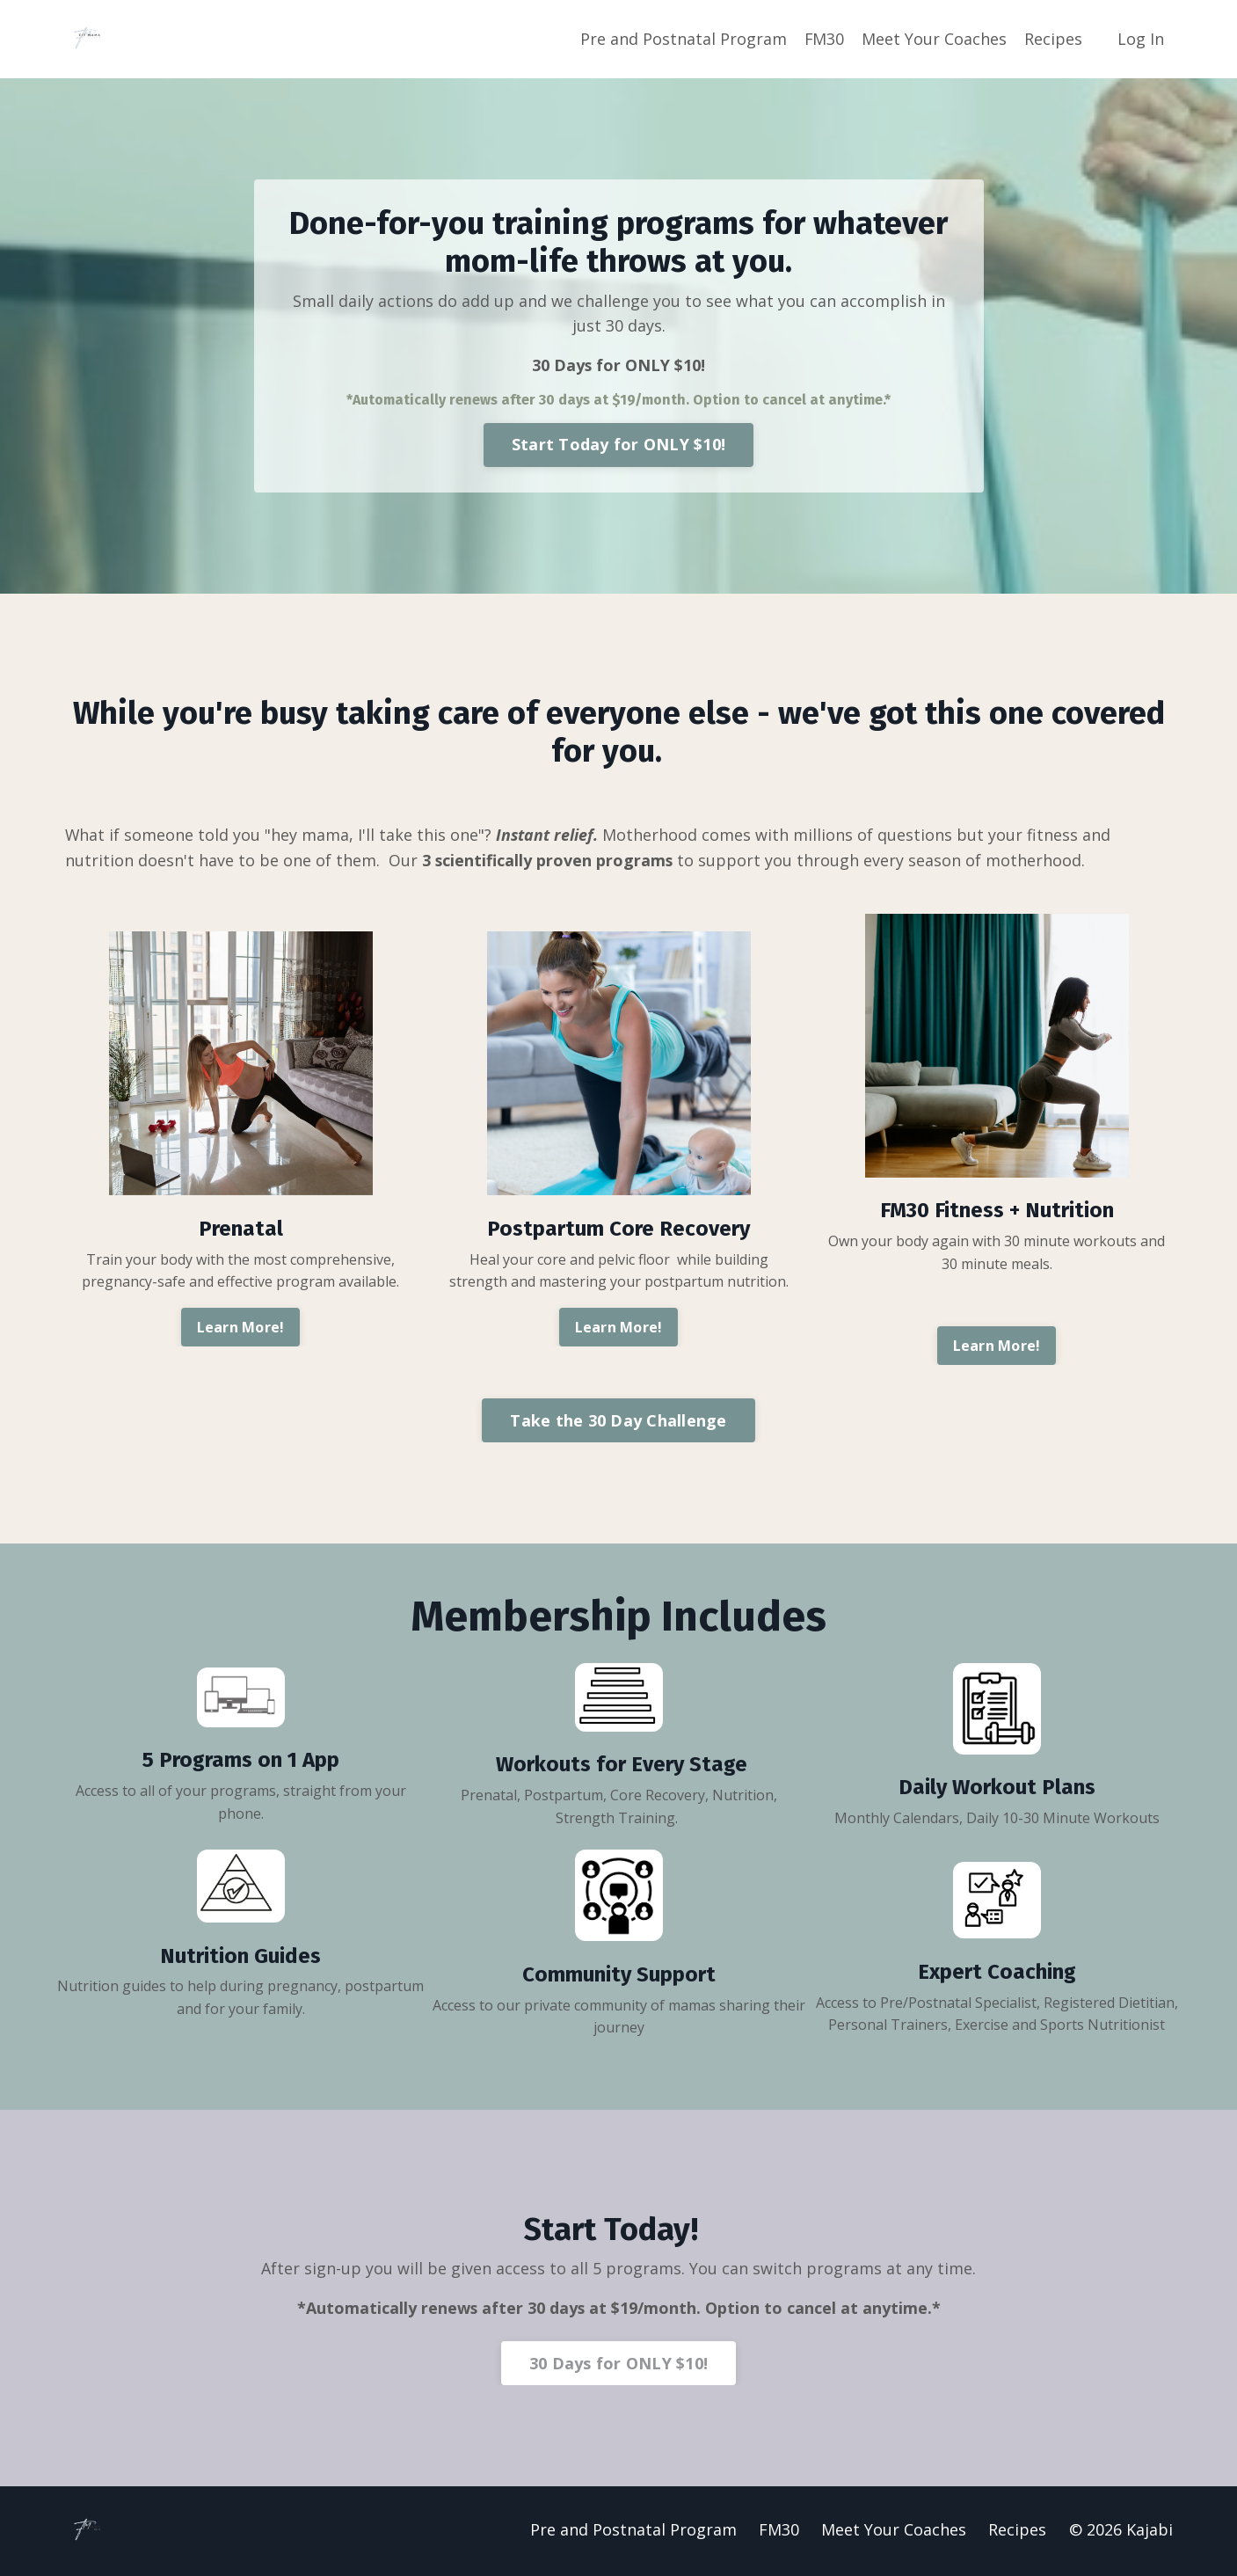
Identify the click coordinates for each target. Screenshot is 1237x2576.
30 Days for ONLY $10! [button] (618, 2364)
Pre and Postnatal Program (682, 38)
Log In (1140, 38)
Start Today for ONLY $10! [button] (618, 445)
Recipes (1053, 38)
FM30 (824, 38)
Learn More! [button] (241, 1329)
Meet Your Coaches (934, 38)
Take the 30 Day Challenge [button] (618, 1421)
